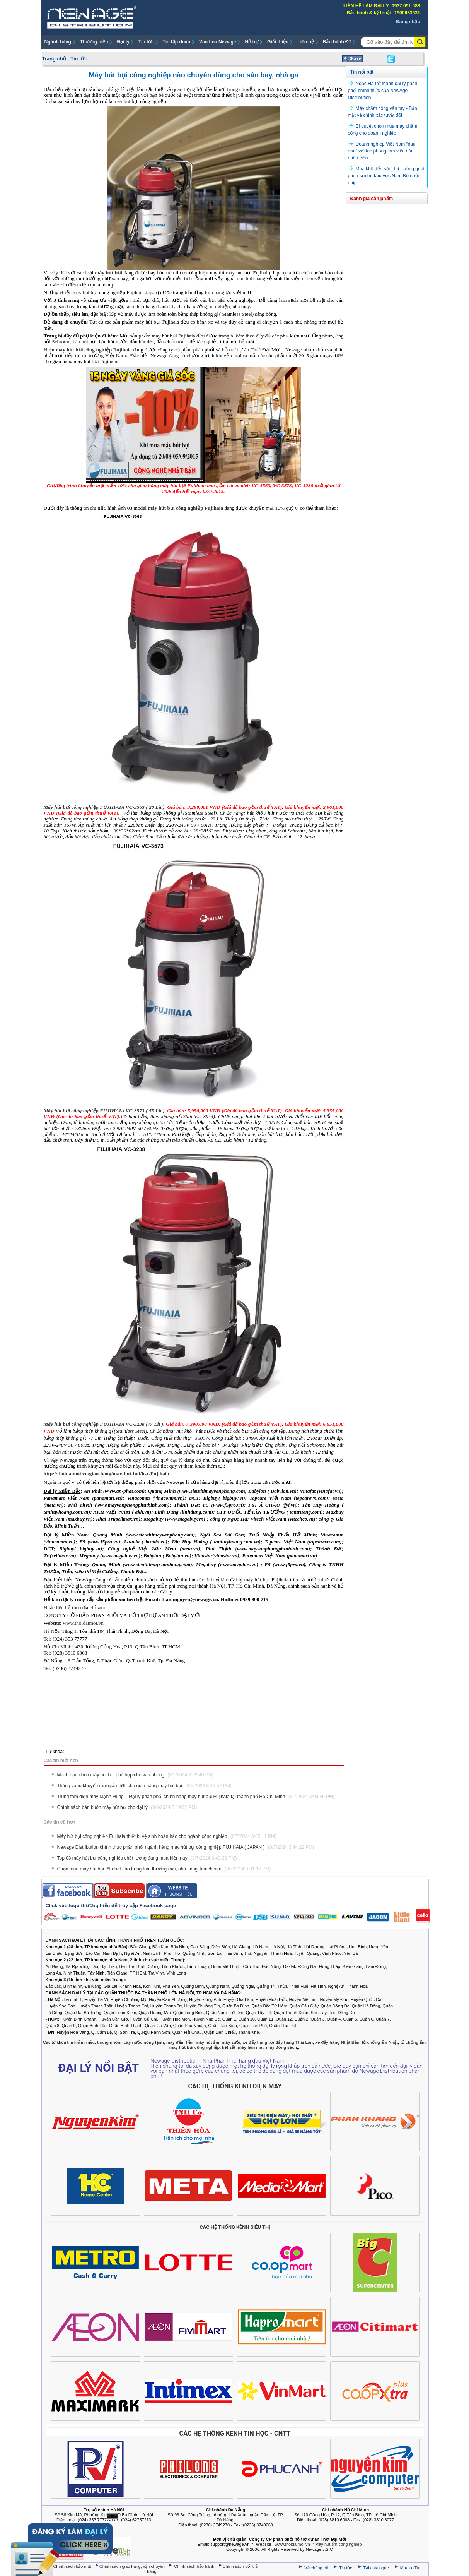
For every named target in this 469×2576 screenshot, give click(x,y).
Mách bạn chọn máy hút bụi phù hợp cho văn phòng (135, 1775)
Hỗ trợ (251, 42)
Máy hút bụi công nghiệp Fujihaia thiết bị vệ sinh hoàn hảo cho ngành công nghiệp (167, 1836)
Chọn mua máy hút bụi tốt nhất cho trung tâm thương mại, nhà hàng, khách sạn (164, 1869)
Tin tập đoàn (176, 42)
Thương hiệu (94, 42)
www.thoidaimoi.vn (83, 1623)
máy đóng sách (281, 2047)
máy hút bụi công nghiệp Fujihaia (94, 350)
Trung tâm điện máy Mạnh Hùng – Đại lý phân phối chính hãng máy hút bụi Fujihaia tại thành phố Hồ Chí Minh (196, 1796)
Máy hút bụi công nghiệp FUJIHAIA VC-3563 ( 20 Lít (103, 807)
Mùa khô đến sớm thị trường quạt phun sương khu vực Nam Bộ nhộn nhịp (386, 175)
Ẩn (112, 2516)
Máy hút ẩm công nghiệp (338, 2544)
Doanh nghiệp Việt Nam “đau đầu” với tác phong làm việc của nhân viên (382, 151)
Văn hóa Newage (217, 42)
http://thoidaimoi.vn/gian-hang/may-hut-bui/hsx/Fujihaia (106, 1473)
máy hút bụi (108, 273)
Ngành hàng (57, 42)
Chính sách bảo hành (195, 2566)
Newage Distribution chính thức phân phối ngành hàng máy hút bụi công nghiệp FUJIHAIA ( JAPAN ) (185, 1847)
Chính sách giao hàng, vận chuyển (132, 2566)
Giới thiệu (277, 42)
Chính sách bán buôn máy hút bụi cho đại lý (127, 1807)
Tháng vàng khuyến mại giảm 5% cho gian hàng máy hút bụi (144, 1785)
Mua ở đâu (410, 2568)
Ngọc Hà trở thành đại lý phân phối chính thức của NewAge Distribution (383, 90)
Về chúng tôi (316, 2568)
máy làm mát (251, 2047)
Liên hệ (305, 42)
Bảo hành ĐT (337, 42)
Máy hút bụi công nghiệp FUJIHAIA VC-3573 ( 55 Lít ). (105, 1110)
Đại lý (123, 42)
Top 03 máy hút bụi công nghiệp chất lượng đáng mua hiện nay (147, 1858)
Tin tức (146, 42)
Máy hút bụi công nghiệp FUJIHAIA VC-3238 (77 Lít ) (104, 1424)
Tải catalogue (376, 2568)
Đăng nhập (408, 21)
